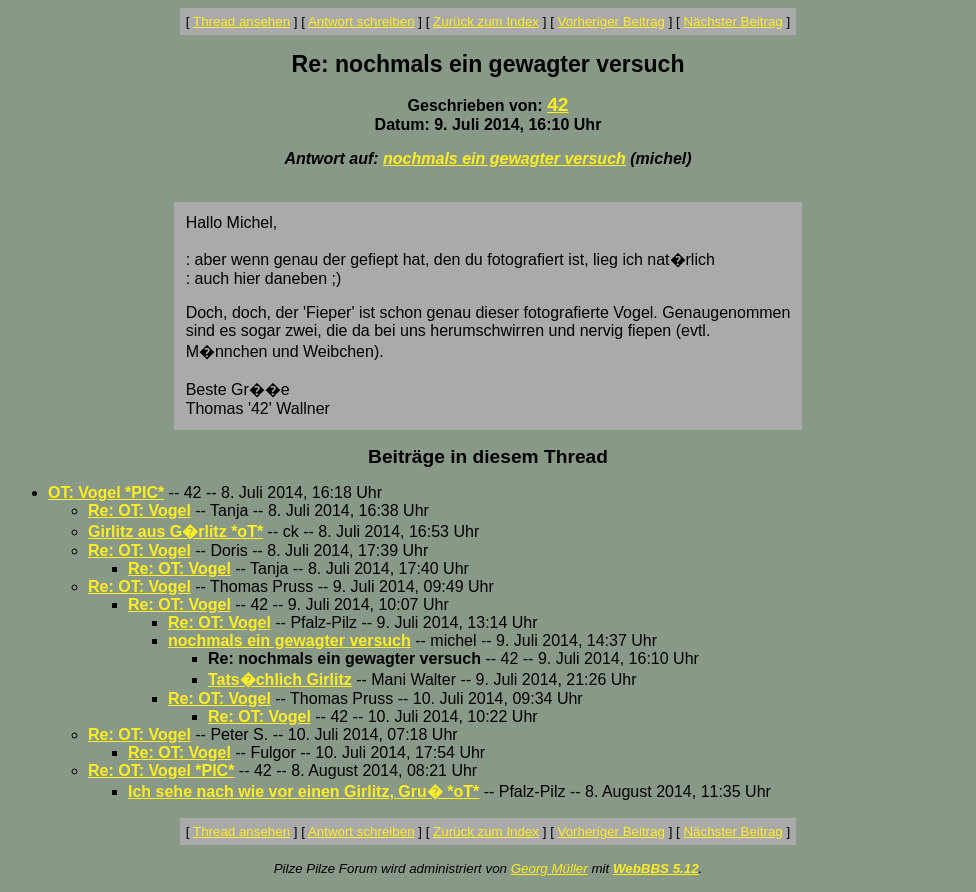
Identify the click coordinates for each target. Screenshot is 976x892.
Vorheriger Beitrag (611, 21)
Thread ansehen (241, 21)
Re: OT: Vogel (139, 510)
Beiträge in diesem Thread (488, 456)
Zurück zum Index (486, 21)
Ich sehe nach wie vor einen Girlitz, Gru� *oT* (303, 791)
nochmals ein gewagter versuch (504, 158)
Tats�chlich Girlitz (280, 679)
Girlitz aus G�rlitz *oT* (175, 531)
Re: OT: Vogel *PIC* (161, 770)
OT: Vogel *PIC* (106, 492)
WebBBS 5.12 (656, 868)
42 (557, 104)
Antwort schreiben (361, 21)
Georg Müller (549, 868)
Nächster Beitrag (732, 21)
